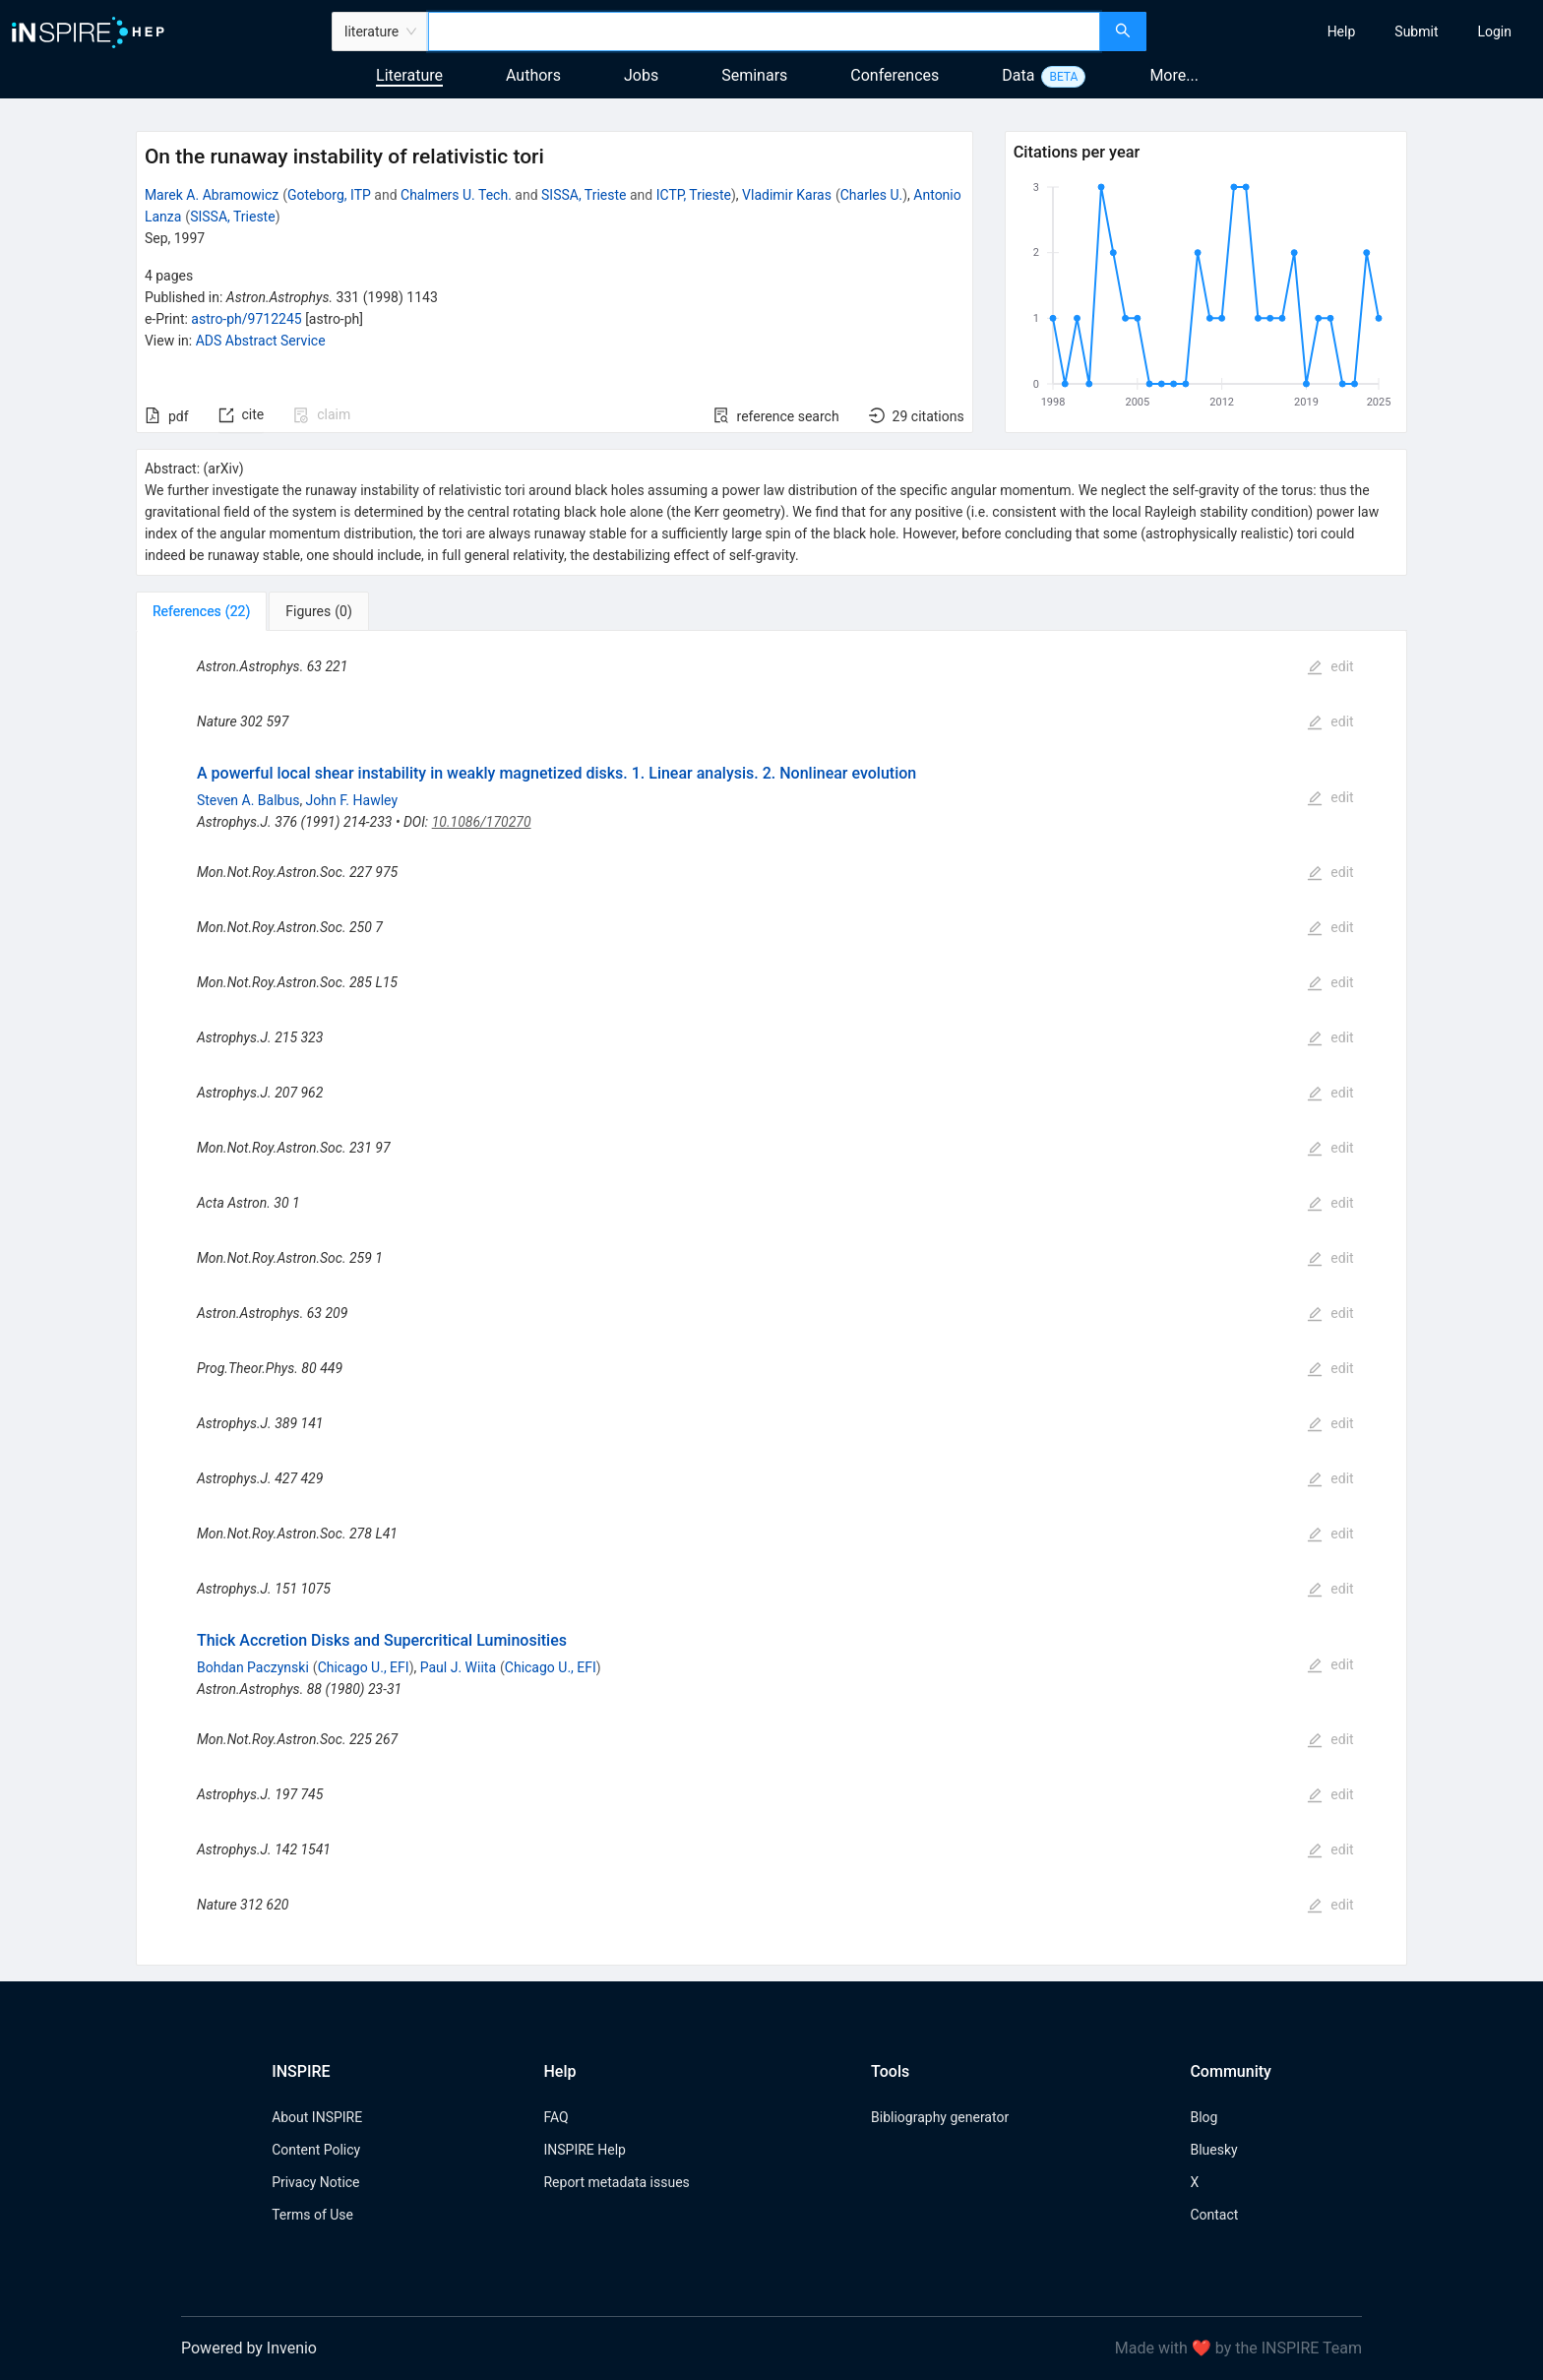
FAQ (555, 2117)
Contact (1214, 2215)
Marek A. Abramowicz (211, 195)
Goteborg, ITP (329, 195)
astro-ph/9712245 (246, 319)
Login (1494, 31)
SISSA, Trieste (583, 195)
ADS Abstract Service (261, 340)
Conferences (894, 75)
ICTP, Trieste (693, 195)
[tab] (201, 611)
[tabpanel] (771, 1298)
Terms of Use (312, 2215)
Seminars (754, 75)
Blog (1203, 2117)
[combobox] (764, 31)
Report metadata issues (616, 2182)
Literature (409, 75)
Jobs (641, 75)
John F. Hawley (352, 800)
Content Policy (316, 2150)
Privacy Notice (315, 2182)
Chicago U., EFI (363, 1667)
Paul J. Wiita (458, 1667)
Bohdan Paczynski (253, 1667)
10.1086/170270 (481, 822)
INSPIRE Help (584, 2150)
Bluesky (1213, 2150)
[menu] (1347, 31)
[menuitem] (1341, 31)
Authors (533, 75)
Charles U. (871, 195)
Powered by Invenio (249, 2348)
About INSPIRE (317, 2117)
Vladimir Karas (787, 195)
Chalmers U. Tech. (456, 195)
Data (1018, 75)
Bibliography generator (940, 2117)
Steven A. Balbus (248, 800)
